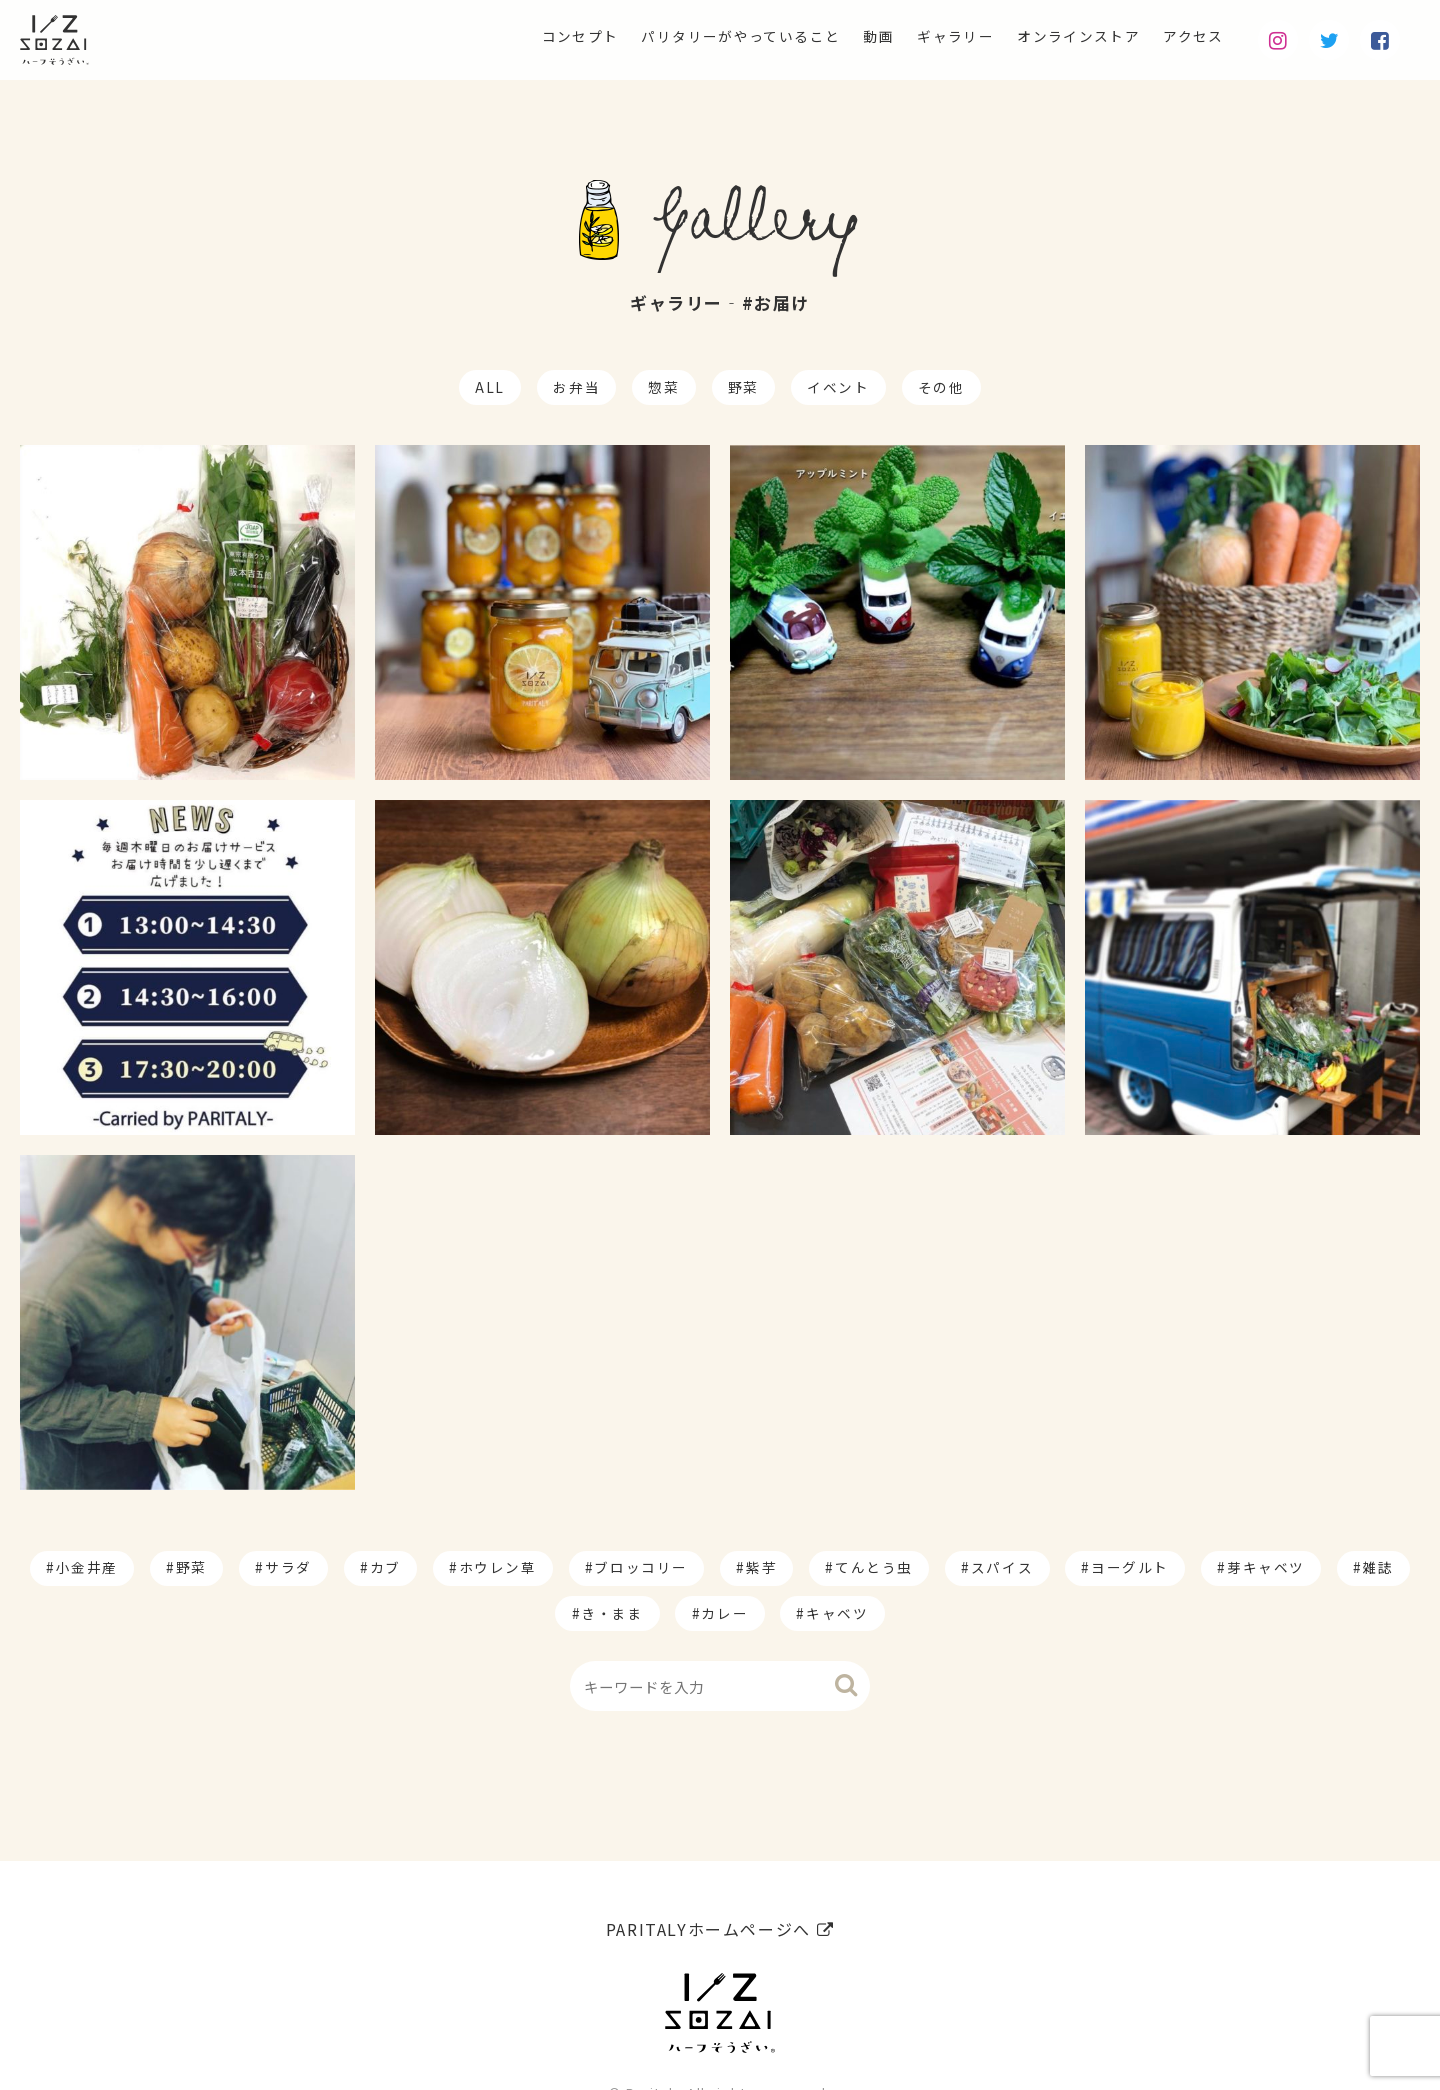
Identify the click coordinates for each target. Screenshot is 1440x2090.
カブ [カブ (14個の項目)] (385, 1567)
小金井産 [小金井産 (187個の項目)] (87, 1567)
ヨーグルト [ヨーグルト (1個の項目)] (1130, 1567)
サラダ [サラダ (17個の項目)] (288, 1567)
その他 (941, 387)
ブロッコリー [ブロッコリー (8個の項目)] (641, 1567)
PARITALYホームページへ (720, 1879)
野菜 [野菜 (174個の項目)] (191, 1567)
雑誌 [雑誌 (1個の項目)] (1378, 1567)
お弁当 (576, 387)
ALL (490, 387)
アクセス (1188, 36)
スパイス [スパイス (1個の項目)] (1002, 1567)
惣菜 (663, 387)
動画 (835, 36)
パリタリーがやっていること (680, 36)
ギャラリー (921, 36)
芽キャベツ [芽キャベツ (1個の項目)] (1266, 1567)
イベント (838, 387)
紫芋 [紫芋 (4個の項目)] (761, 1567)
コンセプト (498, 36)
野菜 (743, 387)
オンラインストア (1059, 36)
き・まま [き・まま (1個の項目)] (612, 1613)
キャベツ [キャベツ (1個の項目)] (837, 1613)
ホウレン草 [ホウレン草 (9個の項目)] (498, 1567)
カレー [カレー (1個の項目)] (724, 1613)
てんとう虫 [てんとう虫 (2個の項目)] (874, 1567)
